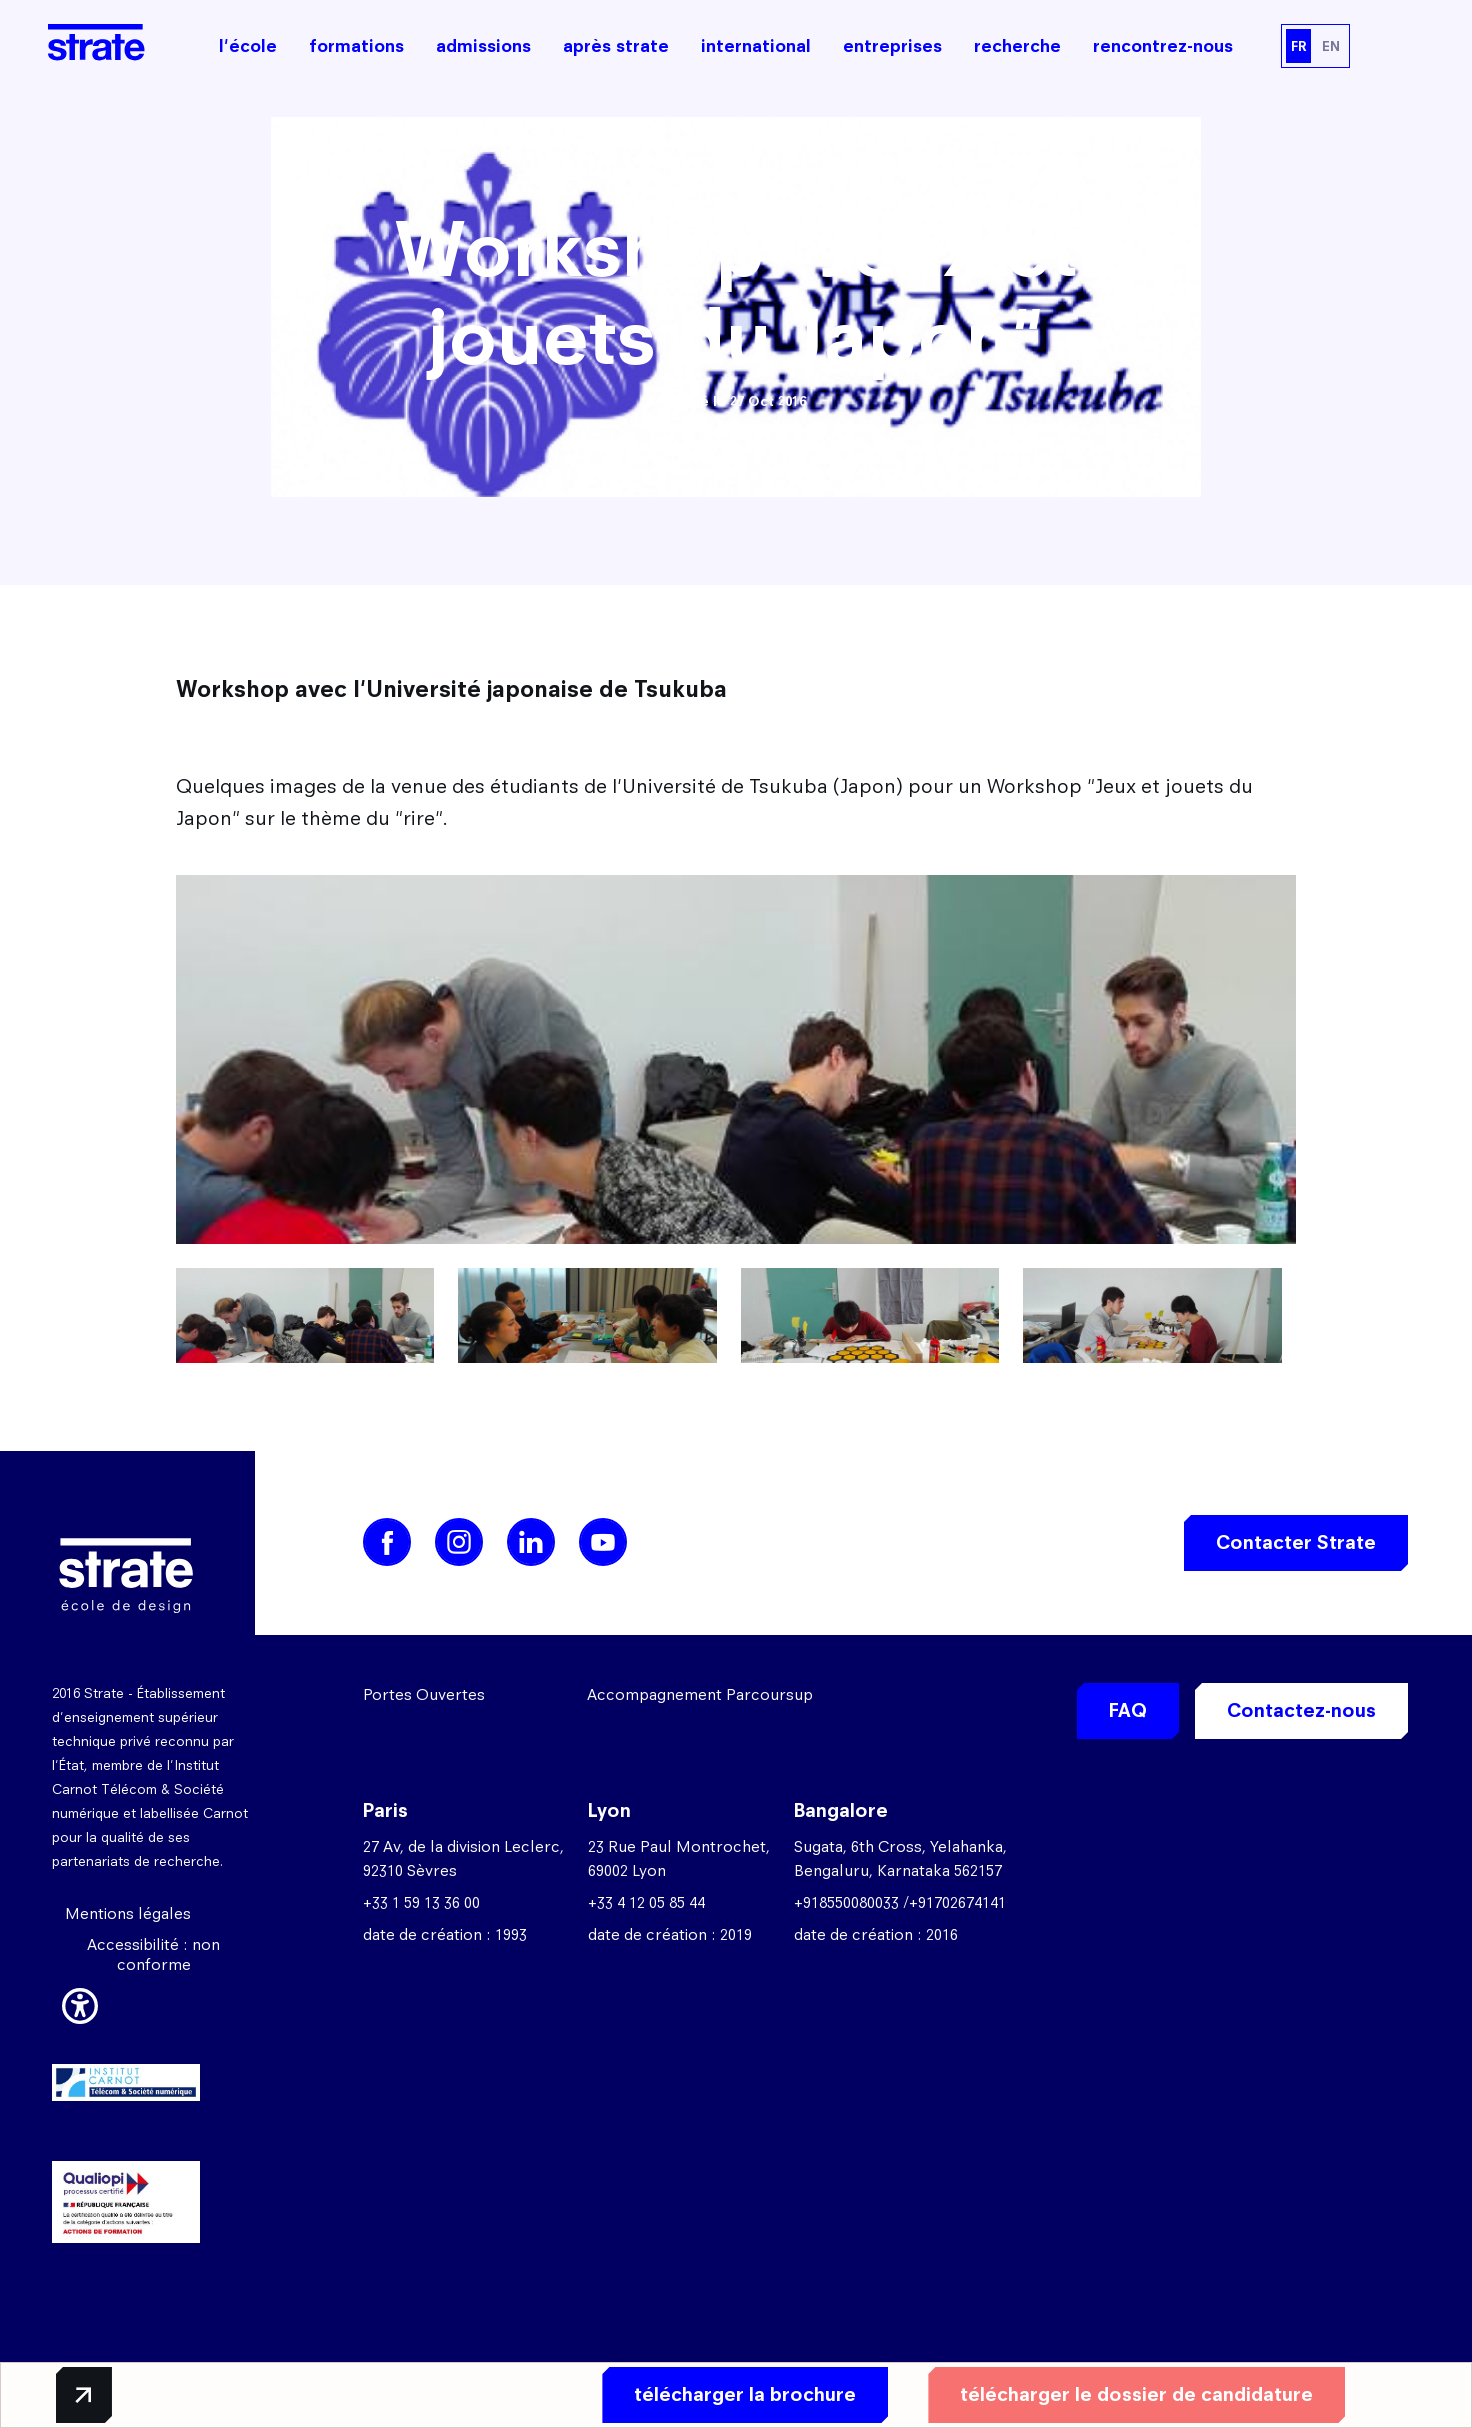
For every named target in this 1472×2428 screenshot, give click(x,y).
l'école (248, 46)
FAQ (1128, 1710)
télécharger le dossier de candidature (1134, 2394)
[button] (80, 2003)
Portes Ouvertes (424, 1694)
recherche (1017, 46)
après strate (616, 46)
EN (1331, 46)
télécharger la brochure (743, 2394)
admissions (483, 46)
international (756, 46)
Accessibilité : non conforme (153, 1954)
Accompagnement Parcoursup (700, 1694)
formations (356, 46)
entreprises (892, 46)
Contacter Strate (1296, 1542)
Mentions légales (128, 1913)
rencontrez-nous (1163, 46)
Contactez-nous (1301, 1710)
